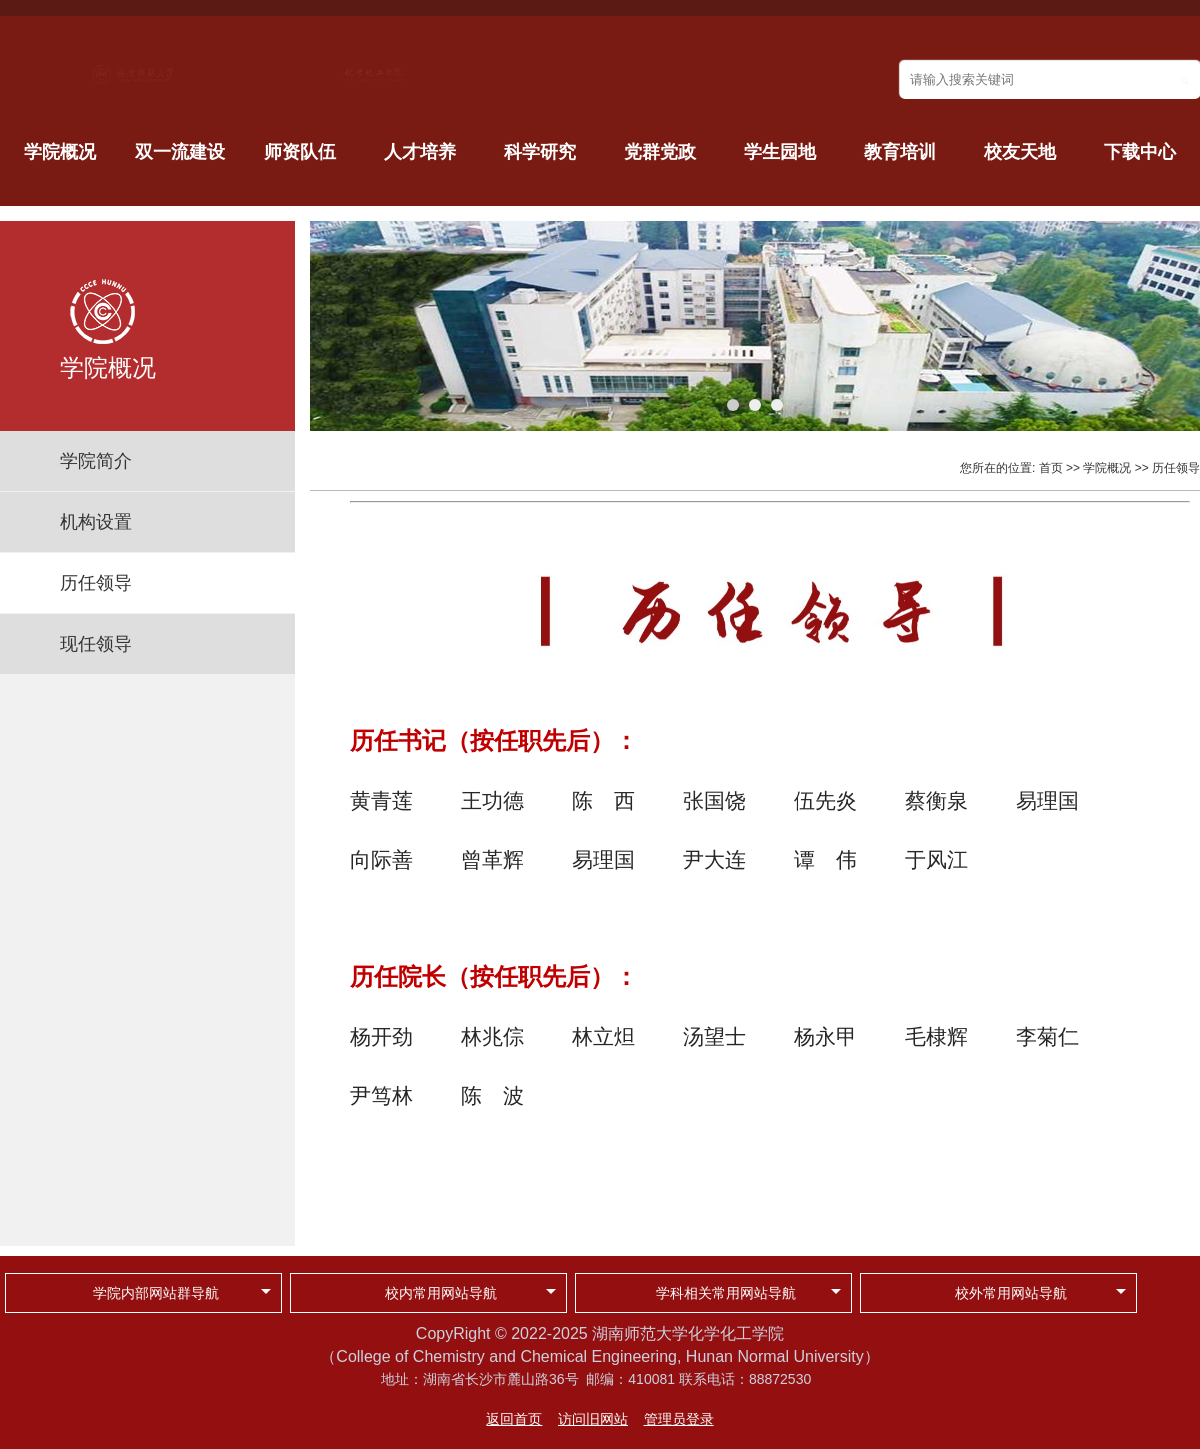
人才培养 (420, 152)
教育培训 (900, 152)
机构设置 (96, 522)
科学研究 (540, 152)
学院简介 (96, 461)
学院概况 (60, 152)
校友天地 (1020, 152)
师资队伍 (300, 152)
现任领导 (96, 644)
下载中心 (1140, 152)
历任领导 (96, 583)
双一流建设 (180, 152)
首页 (1051, 468)
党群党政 (660, 152)
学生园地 (780, 152)
